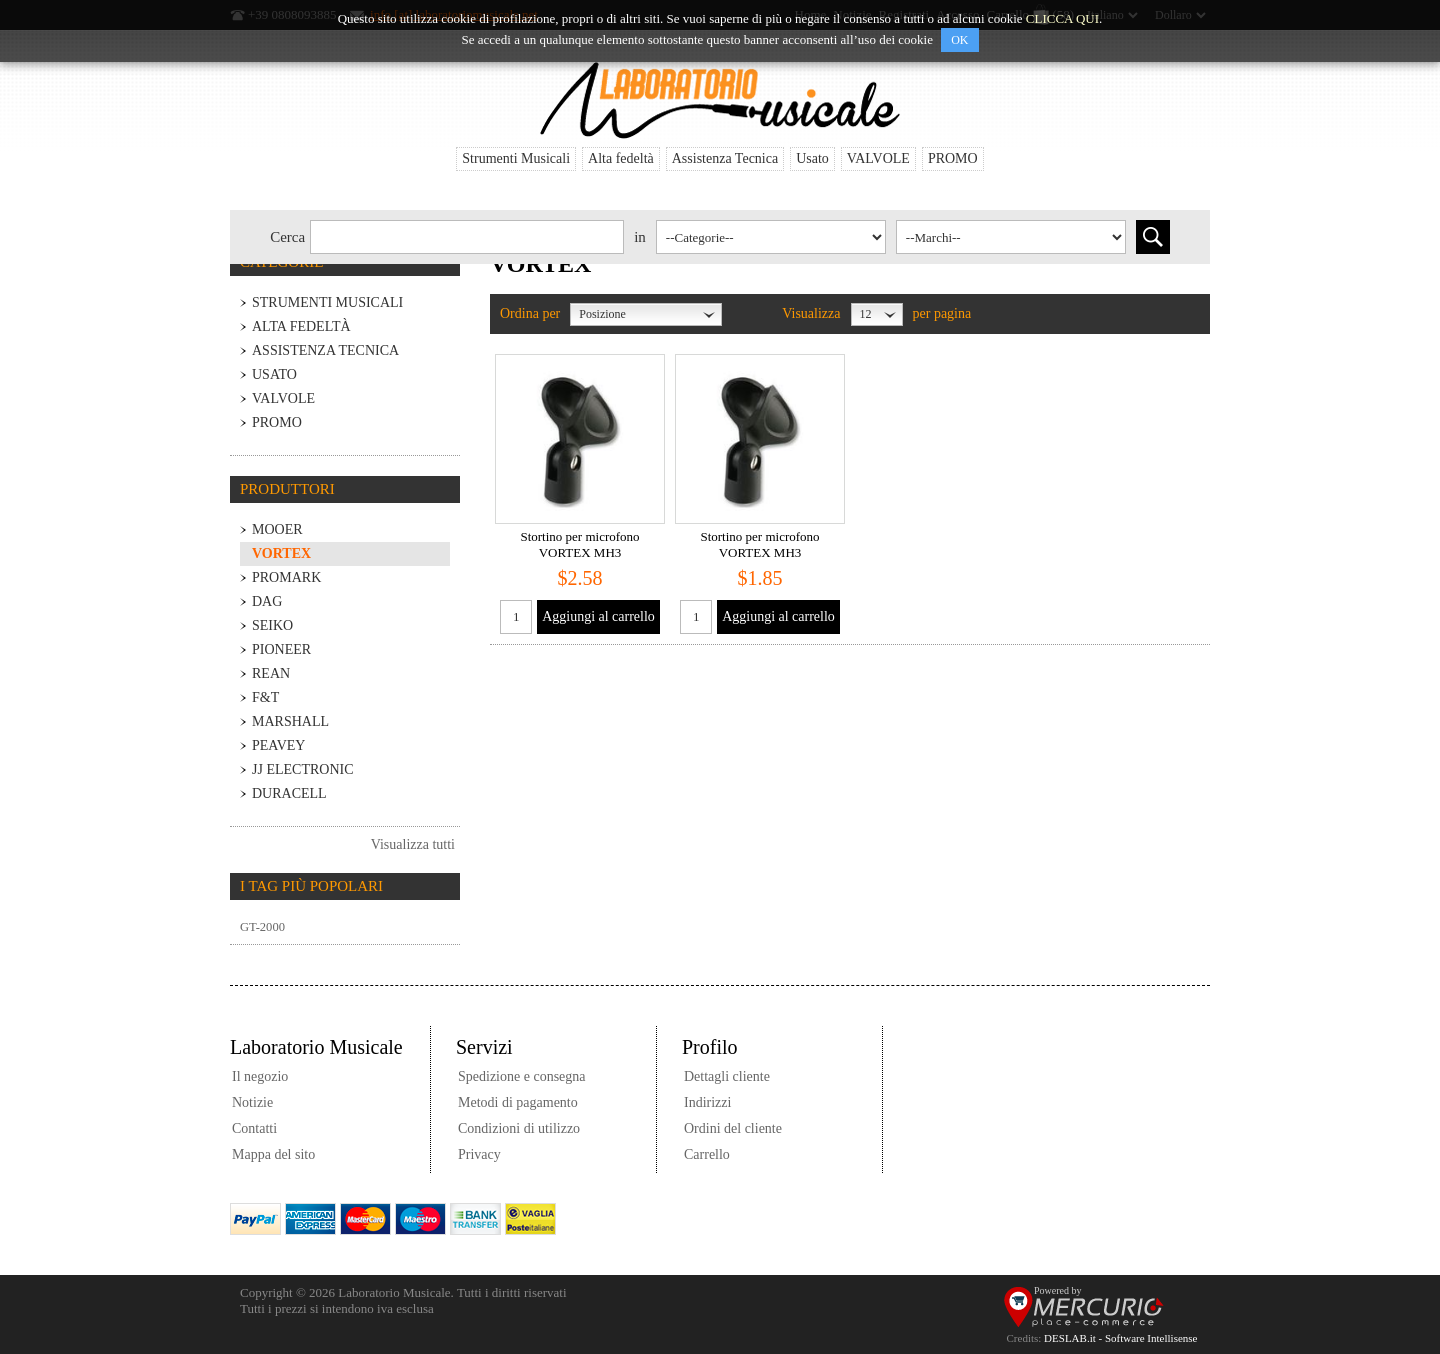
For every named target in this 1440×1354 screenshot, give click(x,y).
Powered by (1058, 1290)
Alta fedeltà (621, 158)
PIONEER (281, 649)
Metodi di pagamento (518, 1102)
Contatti (254, 1128)
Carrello (707, 1154)
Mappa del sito (273, 1154)
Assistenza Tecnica (725, 158)
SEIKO (272, 625)
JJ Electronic (303, 769)
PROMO (953, 158)
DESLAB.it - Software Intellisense (1120, 1338)
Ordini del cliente (733, 1128)
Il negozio (260, 1076)
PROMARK (286, 577)
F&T (265, 697)
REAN (271, 673)
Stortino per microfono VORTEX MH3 (579, 544)
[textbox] (467, 237)
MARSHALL (290, 721)
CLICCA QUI (1062, 18)
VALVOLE (878, 158)
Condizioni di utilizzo (519, 1128)
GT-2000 (262, 927)
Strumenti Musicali (516, 158)
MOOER (277, 529)
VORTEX (281, 553)
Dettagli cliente (727, 1076)
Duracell (289, 793)
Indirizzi (707, 1102)
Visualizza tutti (413, 844)
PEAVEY (278, 745)
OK (959, 40)
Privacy (479, 1154)
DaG (267, 601)
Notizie (252, 1102)
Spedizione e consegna (522, 1076)
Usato (812, 158)
